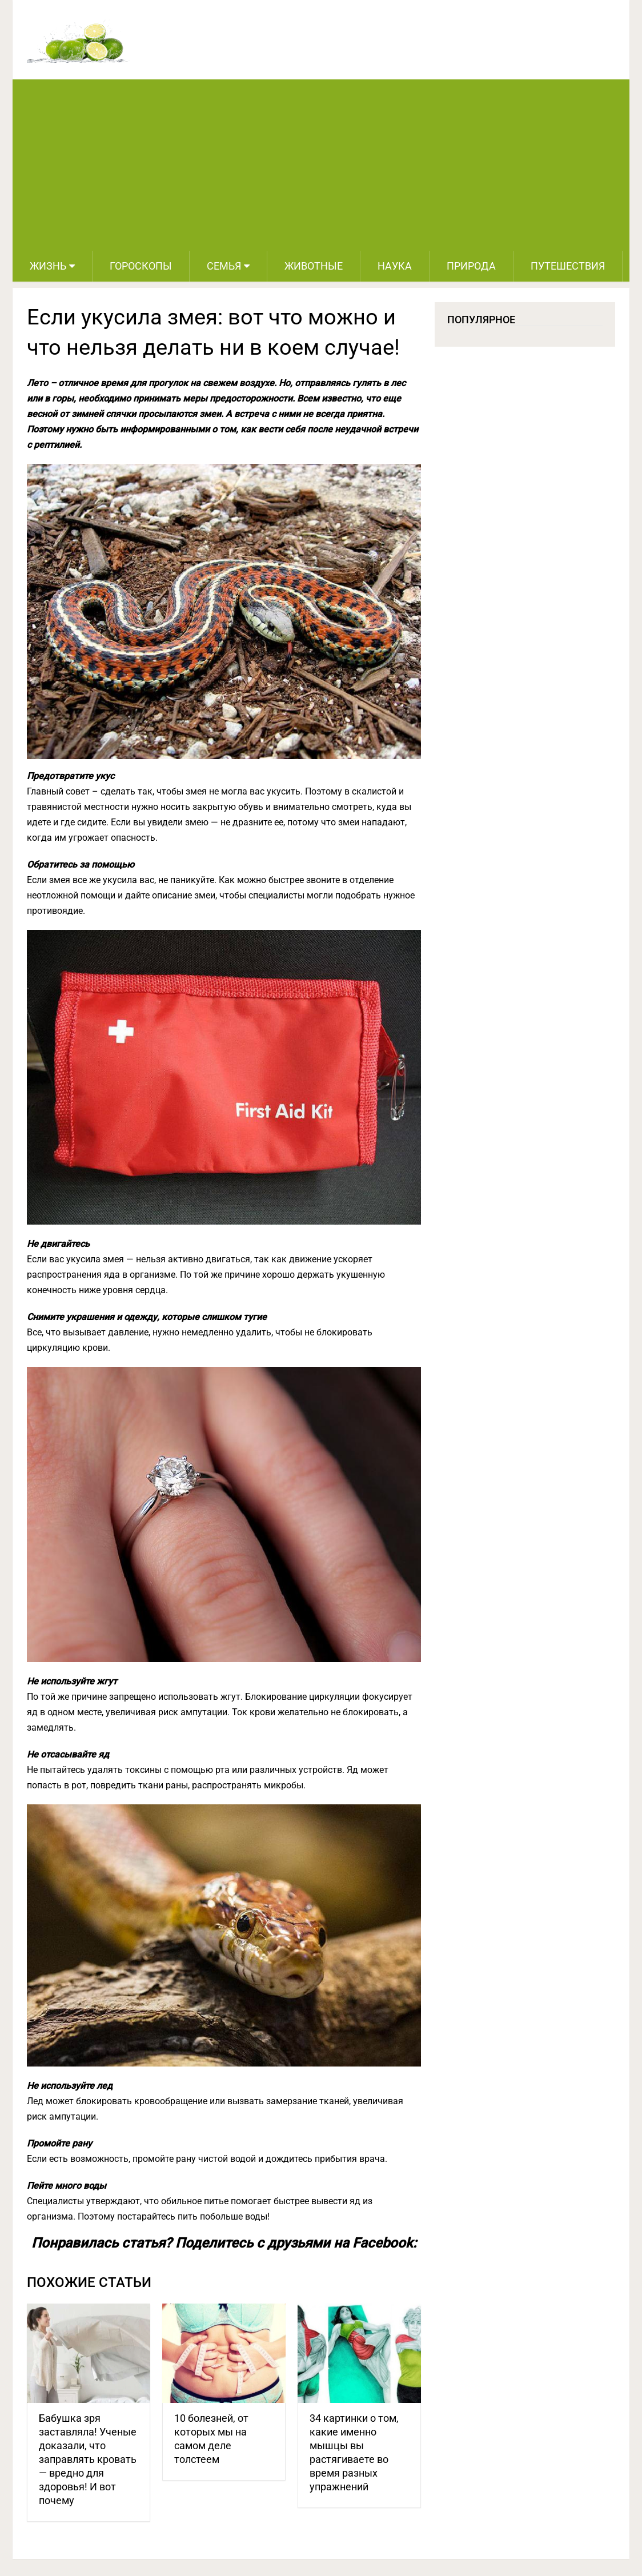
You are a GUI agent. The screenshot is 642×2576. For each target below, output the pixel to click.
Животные (313, 266)
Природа (471, 266)
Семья (224, 266)
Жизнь (48, 266)
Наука (395, 266)
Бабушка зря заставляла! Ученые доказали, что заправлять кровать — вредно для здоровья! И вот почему (88, 2459)
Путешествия (568, 266)
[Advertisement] (321, 165)
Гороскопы (141, 266)
